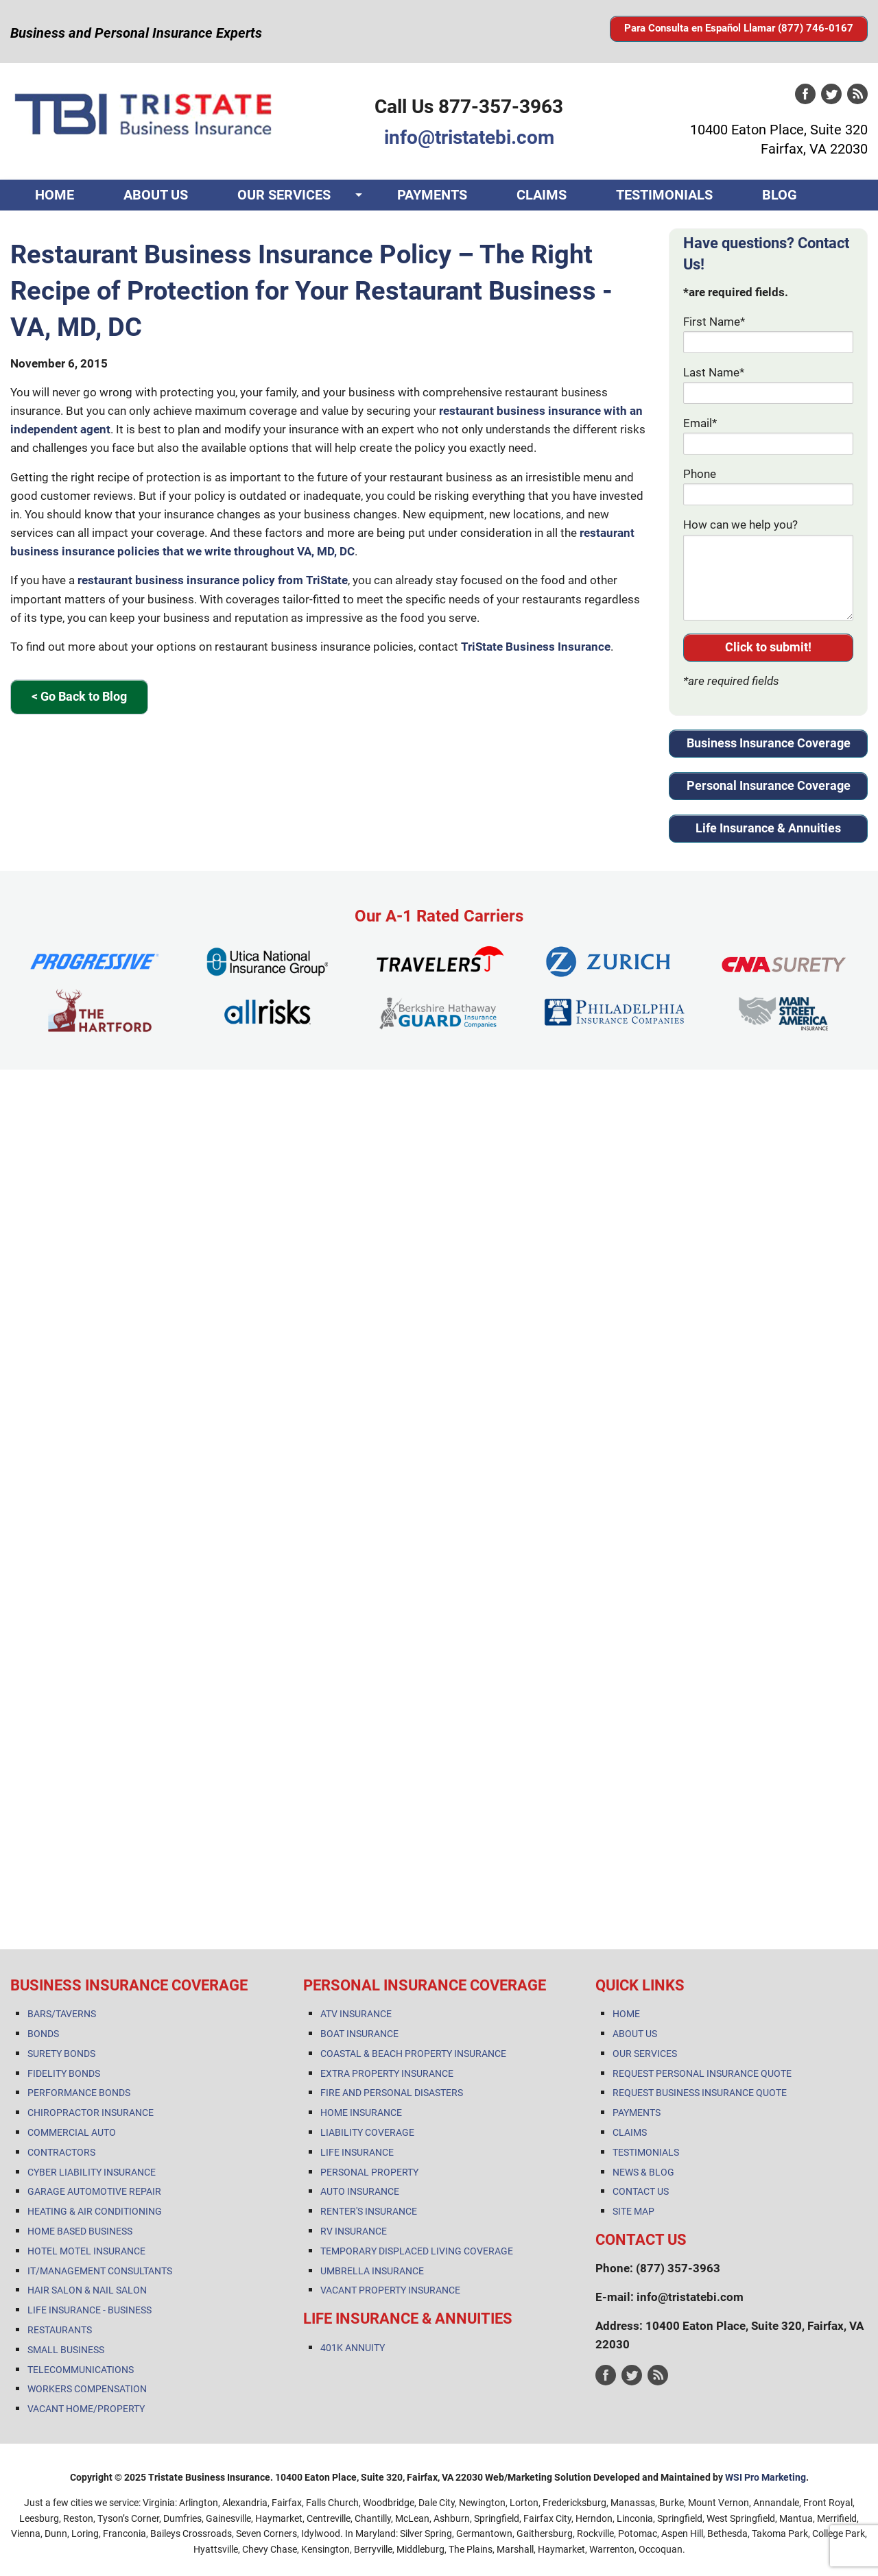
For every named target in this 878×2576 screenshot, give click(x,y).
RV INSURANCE (353, 2231)
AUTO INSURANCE (359, 2191)
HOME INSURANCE (361, 2112)
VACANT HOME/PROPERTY (86, 2408)
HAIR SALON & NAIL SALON (87, 2290)
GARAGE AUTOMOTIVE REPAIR (94, 2191)
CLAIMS (542, 194)
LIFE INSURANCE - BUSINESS (89, 2309)
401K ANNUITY (352, 2347)
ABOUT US (155, 194)
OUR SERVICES (284, 194)
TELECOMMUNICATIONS (80, 2369)
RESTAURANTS (59, 2329)
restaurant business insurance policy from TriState (213, 580)
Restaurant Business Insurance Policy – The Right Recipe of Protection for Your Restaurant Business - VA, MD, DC (311, 290)
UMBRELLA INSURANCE (372, 2270)
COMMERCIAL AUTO (71, 2132)
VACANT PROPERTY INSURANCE (390, 2290)
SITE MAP (633, 2211)
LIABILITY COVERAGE (367, 2132)
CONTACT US (76, 225)
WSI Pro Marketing (765, 2477)
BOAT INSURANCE (359, 2033)
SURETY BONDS (61, 2053)
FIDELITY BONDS (63, 2073)
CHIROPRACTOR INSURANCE (90, 2112)
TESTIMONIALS (664, 194)
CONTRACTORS (61, 2152)
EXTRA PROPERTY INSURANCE (386, 2073)
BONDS (43, 2033)
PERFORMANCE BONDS (78, 2092)
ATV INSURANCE (356, 2013)
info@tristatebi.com (469, 137)
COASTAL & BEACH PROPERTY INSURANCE (413, 2053)
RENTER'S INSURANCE (368, 2211)
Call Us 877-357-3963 (469, 106)
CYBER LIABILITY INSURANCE (91, 2172)
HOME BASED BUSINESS (79, 2231)
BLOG (779, 194)
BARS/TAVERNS (61, 2013)
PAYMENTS (432, 194)
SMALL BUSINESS (65, 2349)
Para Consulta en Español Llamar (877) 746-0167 (738, 28)
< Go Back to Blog (79, 696)
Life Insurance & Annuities (768, 828)
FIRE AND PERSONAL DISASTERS (391, 2092)
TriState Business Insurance (535, 646)
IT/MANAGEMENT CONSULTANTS (99, 2270)
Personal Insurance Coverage (769, 785)
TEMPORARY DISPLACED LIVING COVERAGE (416, 2251)
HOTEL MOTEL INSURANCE (86, 2251)
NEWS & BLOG (643, 2172)
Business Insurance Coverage (769, 743)
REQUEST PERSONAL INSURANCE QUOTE (702, 2073)
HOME (54, 194)
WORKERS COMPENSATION (87, 2388)
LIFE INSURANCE (357, 2152)
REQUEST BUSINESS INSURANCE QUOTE (700, 2092)
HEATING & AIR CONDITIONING (94, 2211)
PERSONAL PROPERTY (369, 2172)
